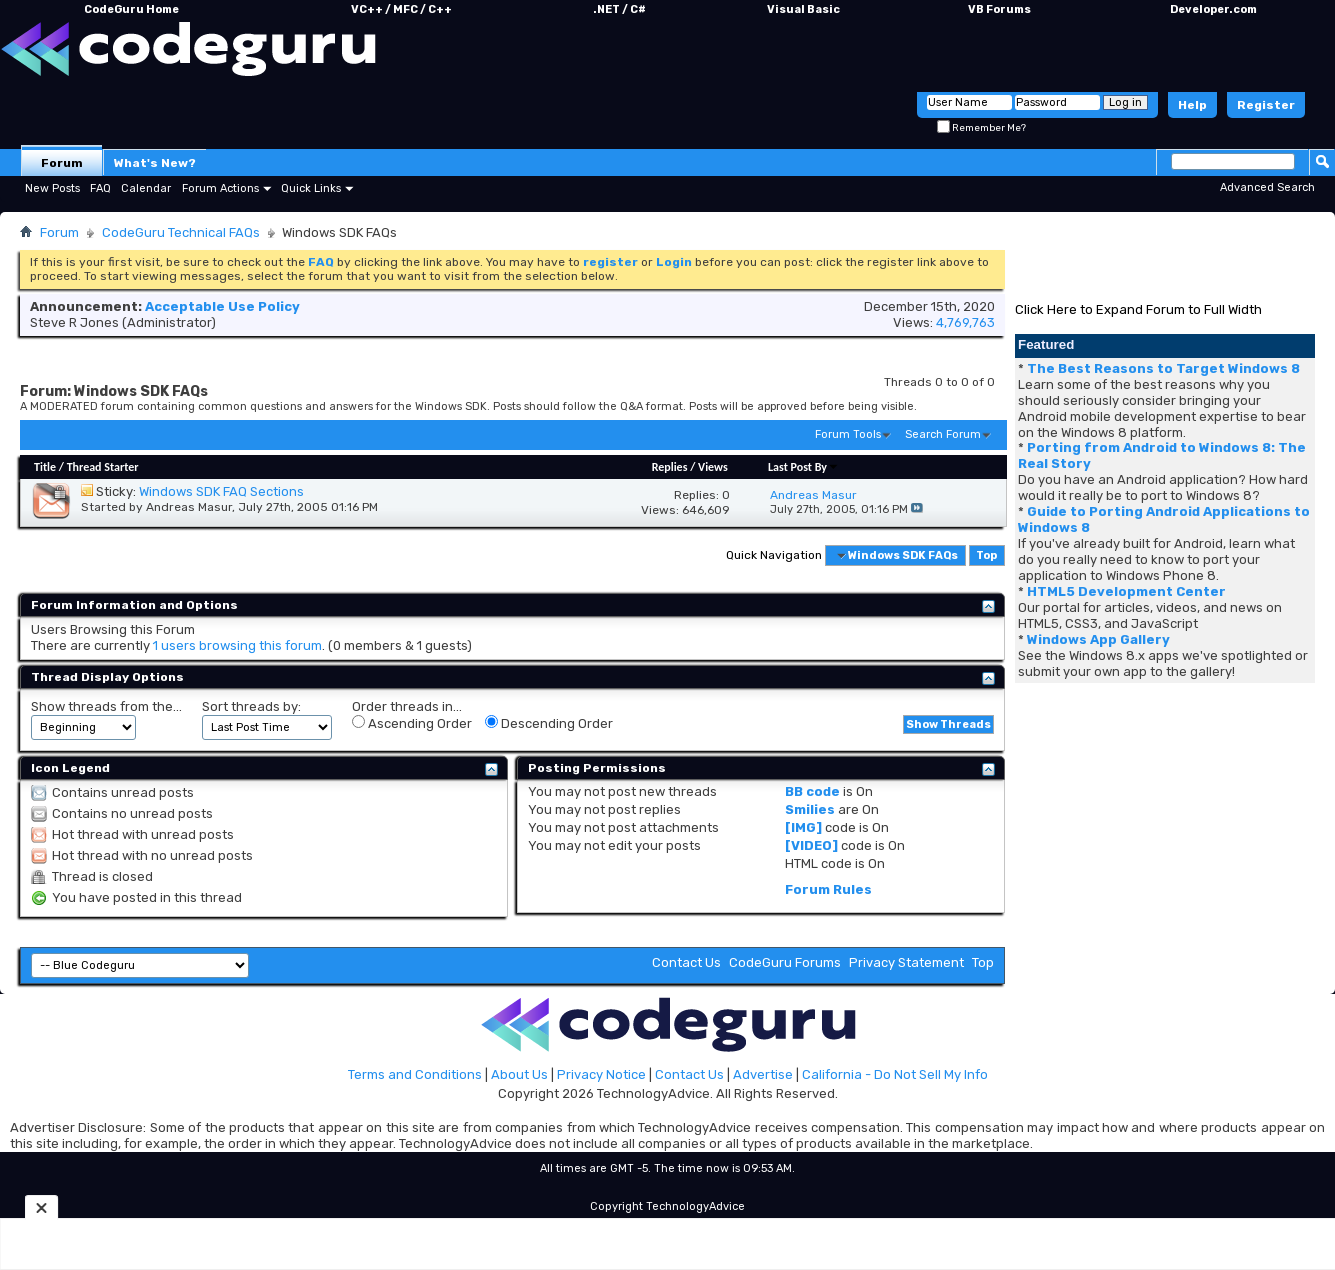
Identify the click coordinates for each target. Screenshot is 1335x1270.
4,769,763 (965, 322)
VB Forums (999, 9)
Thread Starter (103, 467)
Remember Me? (981, 128)
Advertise (763, 1074)
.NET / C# (619, 9)
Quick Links (311, 188)
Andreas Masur (189, 507)
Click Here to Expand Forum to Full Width (1138, 309)
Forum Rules (828, 889)
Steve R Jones (74, 322)
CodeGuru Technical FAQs (181, 232)
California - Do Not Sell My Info (895, 1074)
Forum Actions (220, 188)
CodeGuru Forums (785, 962)
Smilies (810, 809)
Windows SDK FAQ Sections (221, 491)
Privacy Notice (601, 1074)
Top (986, 555)
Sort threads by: (251, 706)
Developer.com (1213, 9)
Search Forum (943, 434)
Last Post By (803, 467)
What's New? (155, 163)
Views (713, 467)
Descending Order (549, 723)
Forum (62, 163)
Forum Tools (848, 434)
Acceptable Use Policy (222, 306)
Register (1266, 105)
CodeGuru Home (131, 9)
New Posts (52, 188)
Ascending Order (412, 723)
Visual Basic (803, 9)
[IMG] (803, 827)
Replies (670, 467)
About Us (519, 1074)
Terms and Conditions (415, 1074)
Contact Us (686, 962)
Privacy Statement (906, 962)
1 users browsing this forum (237, 645)
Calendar (146, 188)
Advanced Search (1267, 187)
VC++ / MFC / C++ (401, 9)
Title (45, 467)
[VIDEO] (811, 845)
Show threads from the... (106, 706)
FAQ (100, 188)
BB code (812, 791)
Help (1192, 105)
